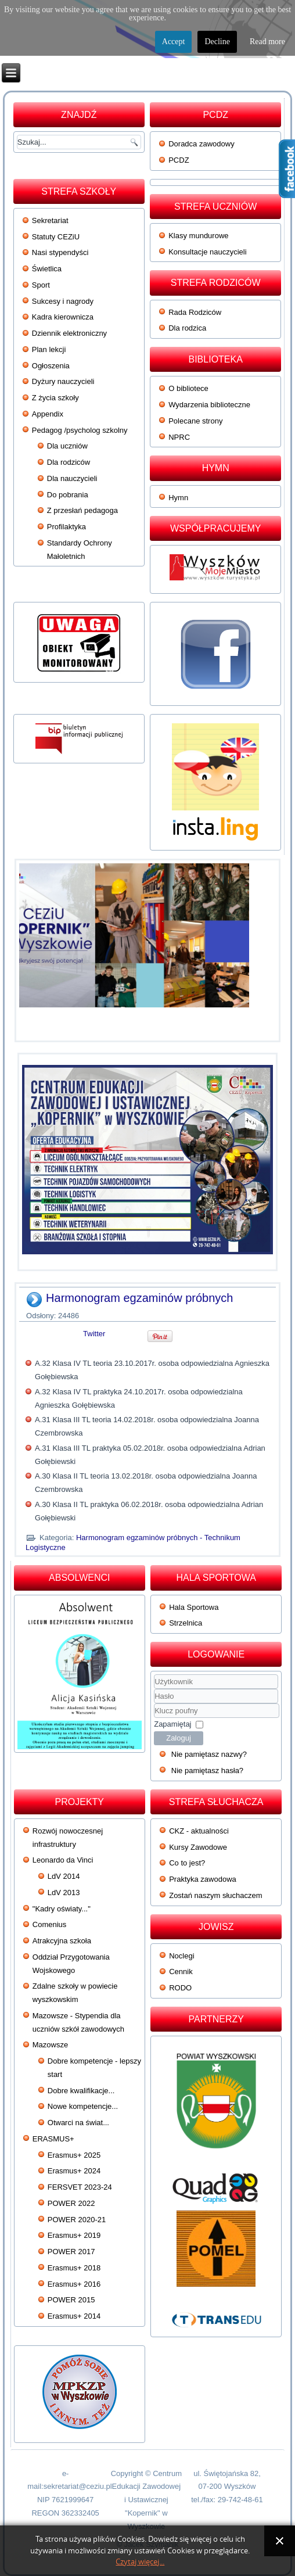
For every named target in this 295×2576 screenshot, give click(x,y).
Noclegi (181, 1955)
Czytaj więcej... (140, 2561)
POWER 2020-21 (77, 2219)
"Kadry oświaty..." (62, 1908)
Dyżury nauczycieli (63, 381)
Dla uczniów (67, 446)
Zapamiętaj (172, 1724)
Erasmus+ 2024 (74, 2170)
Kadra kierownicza (62, 317)
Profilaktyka (66, 526)
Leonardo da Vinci (63, 1860)
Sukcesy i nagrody (62, 301)
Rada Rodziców (194, 312)
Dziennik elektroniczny (69, 333)
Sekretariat (50, 220)
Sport (41, 285)
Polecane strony (195, 421)
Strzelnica (185, 1623)
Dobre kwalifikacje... (81, 2090)
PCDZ (178, 160)
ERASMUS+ (53, 2138)
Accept (173, 41)
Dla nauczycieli (72, 478)
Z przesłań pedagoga (82, 510)
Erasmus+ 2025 (74, 2155)
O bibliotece (188, 388)
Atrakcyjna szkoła (62, 1940)
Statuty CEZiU (56, 236)
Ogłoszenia (51, 365)
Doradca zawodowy (201, 143)
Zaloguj (178, 1738)
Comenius (50, 1924)
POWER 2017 (71, 2251)
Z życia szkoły (55, 397)
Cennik (180, 1971)
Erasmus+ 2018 (74, 2267)
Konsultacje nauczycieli (207, 251)
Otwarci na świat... (78, 2122)
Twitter (94, 1333)
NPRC (179, 437)
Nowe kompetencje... (83, 2106)
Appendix (47, 414)
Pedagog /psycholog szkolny (80, 430)
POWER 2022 (71, 2203)
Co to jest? (187, 1863)
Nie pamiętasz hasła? (207, 1770)
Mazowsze (50, 2044)
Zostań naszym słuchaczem (215, 1895)
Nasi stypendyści (60, 252)
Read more (267, 41)
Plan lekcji (49, 349)
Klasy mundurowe (198, 235)
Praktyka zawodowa (202, 1879)
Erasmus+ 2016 (74, 2284)
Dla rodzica (187, 328)
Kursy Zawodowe (198, 1847)
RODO (180, 1987)
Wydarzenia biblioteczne (209, 404)
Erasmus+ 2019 (74, 2235)
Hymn (178, 497)
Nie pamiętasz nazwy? (209, 1754)
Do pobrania (67, 494)
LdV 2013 (64, 1892)
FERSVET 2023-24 (80, 2187)
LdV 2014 (64, 1876)
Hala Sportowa (193, 1607)
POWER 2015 (71, 2299)
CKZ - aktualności (199, 1831)
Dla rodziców (68, 462)
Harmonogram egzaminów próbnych (139, 1297)
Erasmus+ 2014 (74, 2316)
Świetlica (47, 268)
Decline (217, 41)
